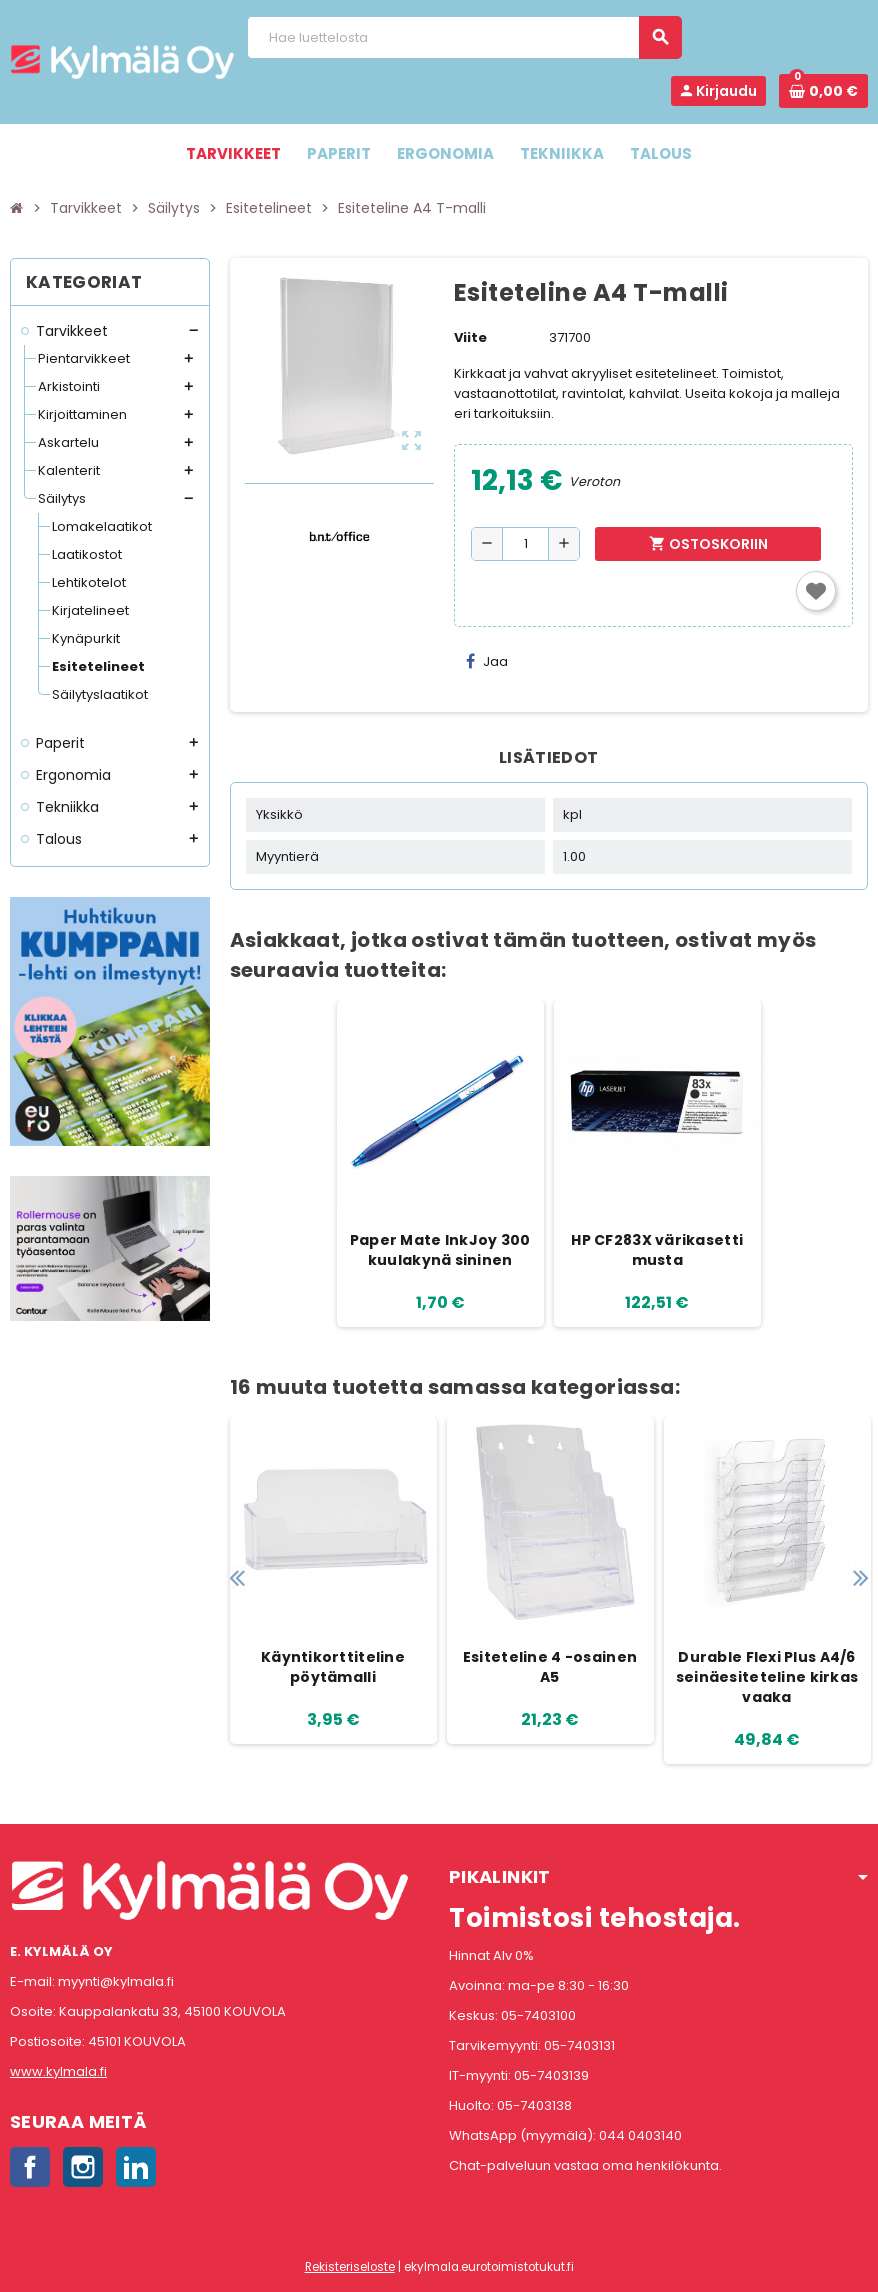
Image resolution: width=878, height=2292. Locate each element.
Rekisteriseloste (350, 2267)
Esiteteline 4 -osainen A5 (550, 1667)
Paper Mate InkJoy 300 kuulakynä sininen (440, 1250)
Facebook (30, 2167)
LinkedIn (136, 2167)
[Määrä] (526, 544)
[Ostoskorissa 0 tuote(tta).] (823, 91)
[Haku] (464, 37)
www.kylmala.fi (58, 2071)
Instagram (83, 2167)
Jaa (487, 661)
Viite (470, 337)
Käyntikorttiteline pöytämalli (333, 1667)
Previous (237, 1577)
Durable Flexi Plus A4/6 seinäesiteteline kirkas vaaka (767, 1677)
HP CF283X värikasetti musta (657, 1250)
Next (860, 1577)
